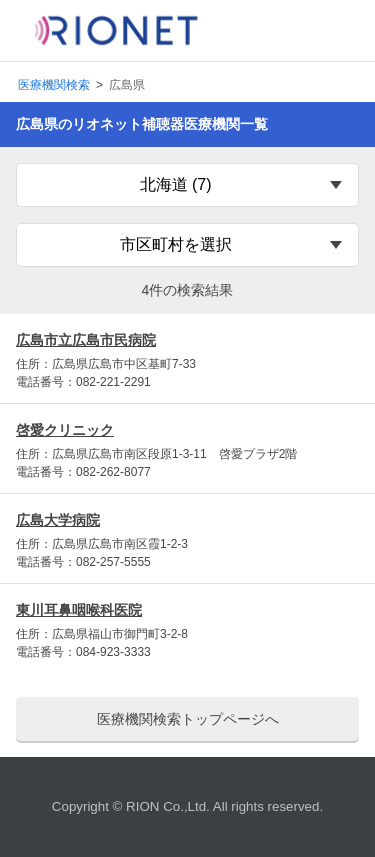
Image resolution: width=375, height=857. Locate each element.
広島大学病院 (58, 520)
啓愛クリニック (65, 430)
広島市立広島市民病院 (86, 340)
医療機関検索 (54, 85)
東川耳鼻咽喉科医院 (79, 610)
